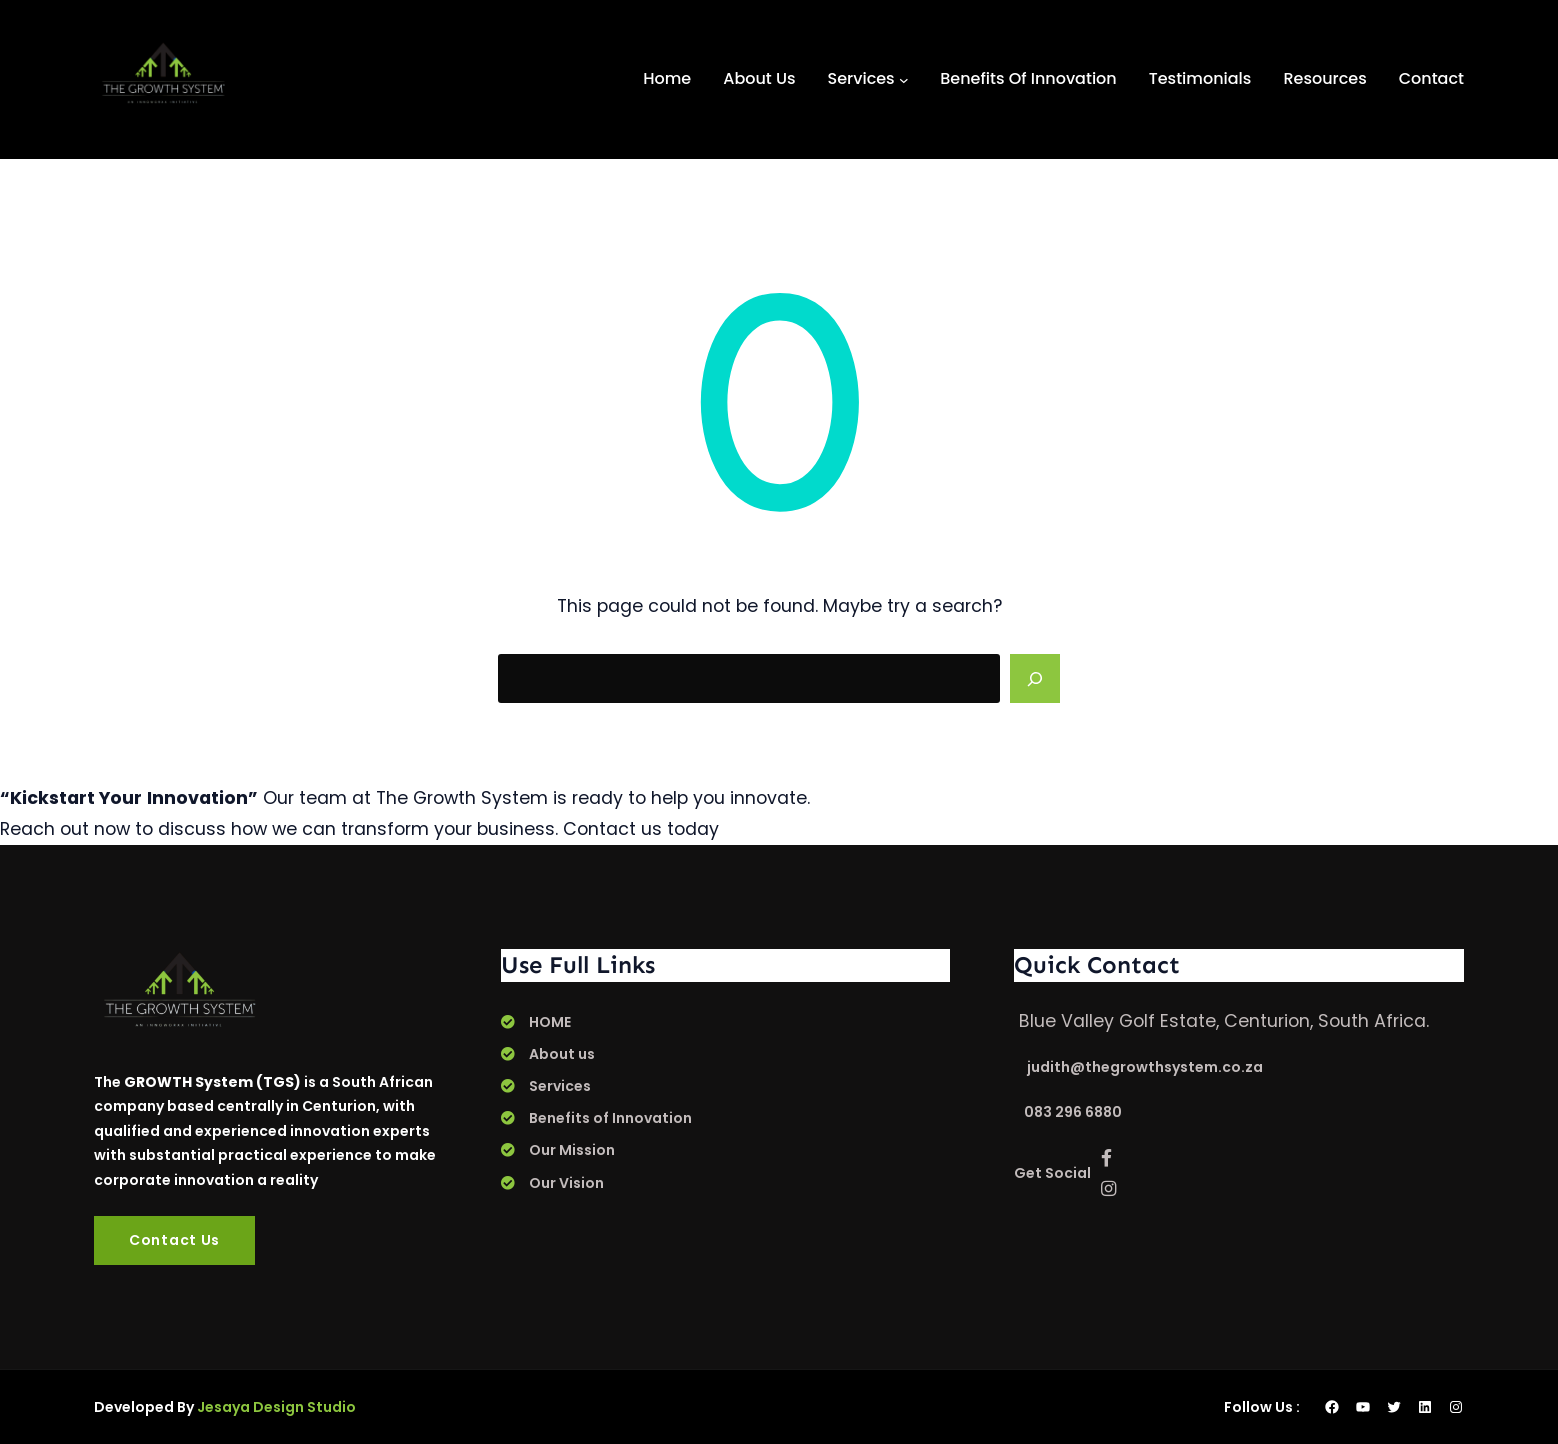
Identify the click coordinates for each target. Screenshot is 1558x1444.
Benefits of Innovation (610, 1118)
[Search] (1035, 679)
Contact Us (174, 1240)
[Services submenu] (904, 80)
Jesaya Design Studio (276, 1407)
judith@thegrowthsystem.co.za (1145, 1067)
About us (562, 1054)
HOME (550, 1022)
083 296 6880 (1073, 1112)
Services (560, 1086)
